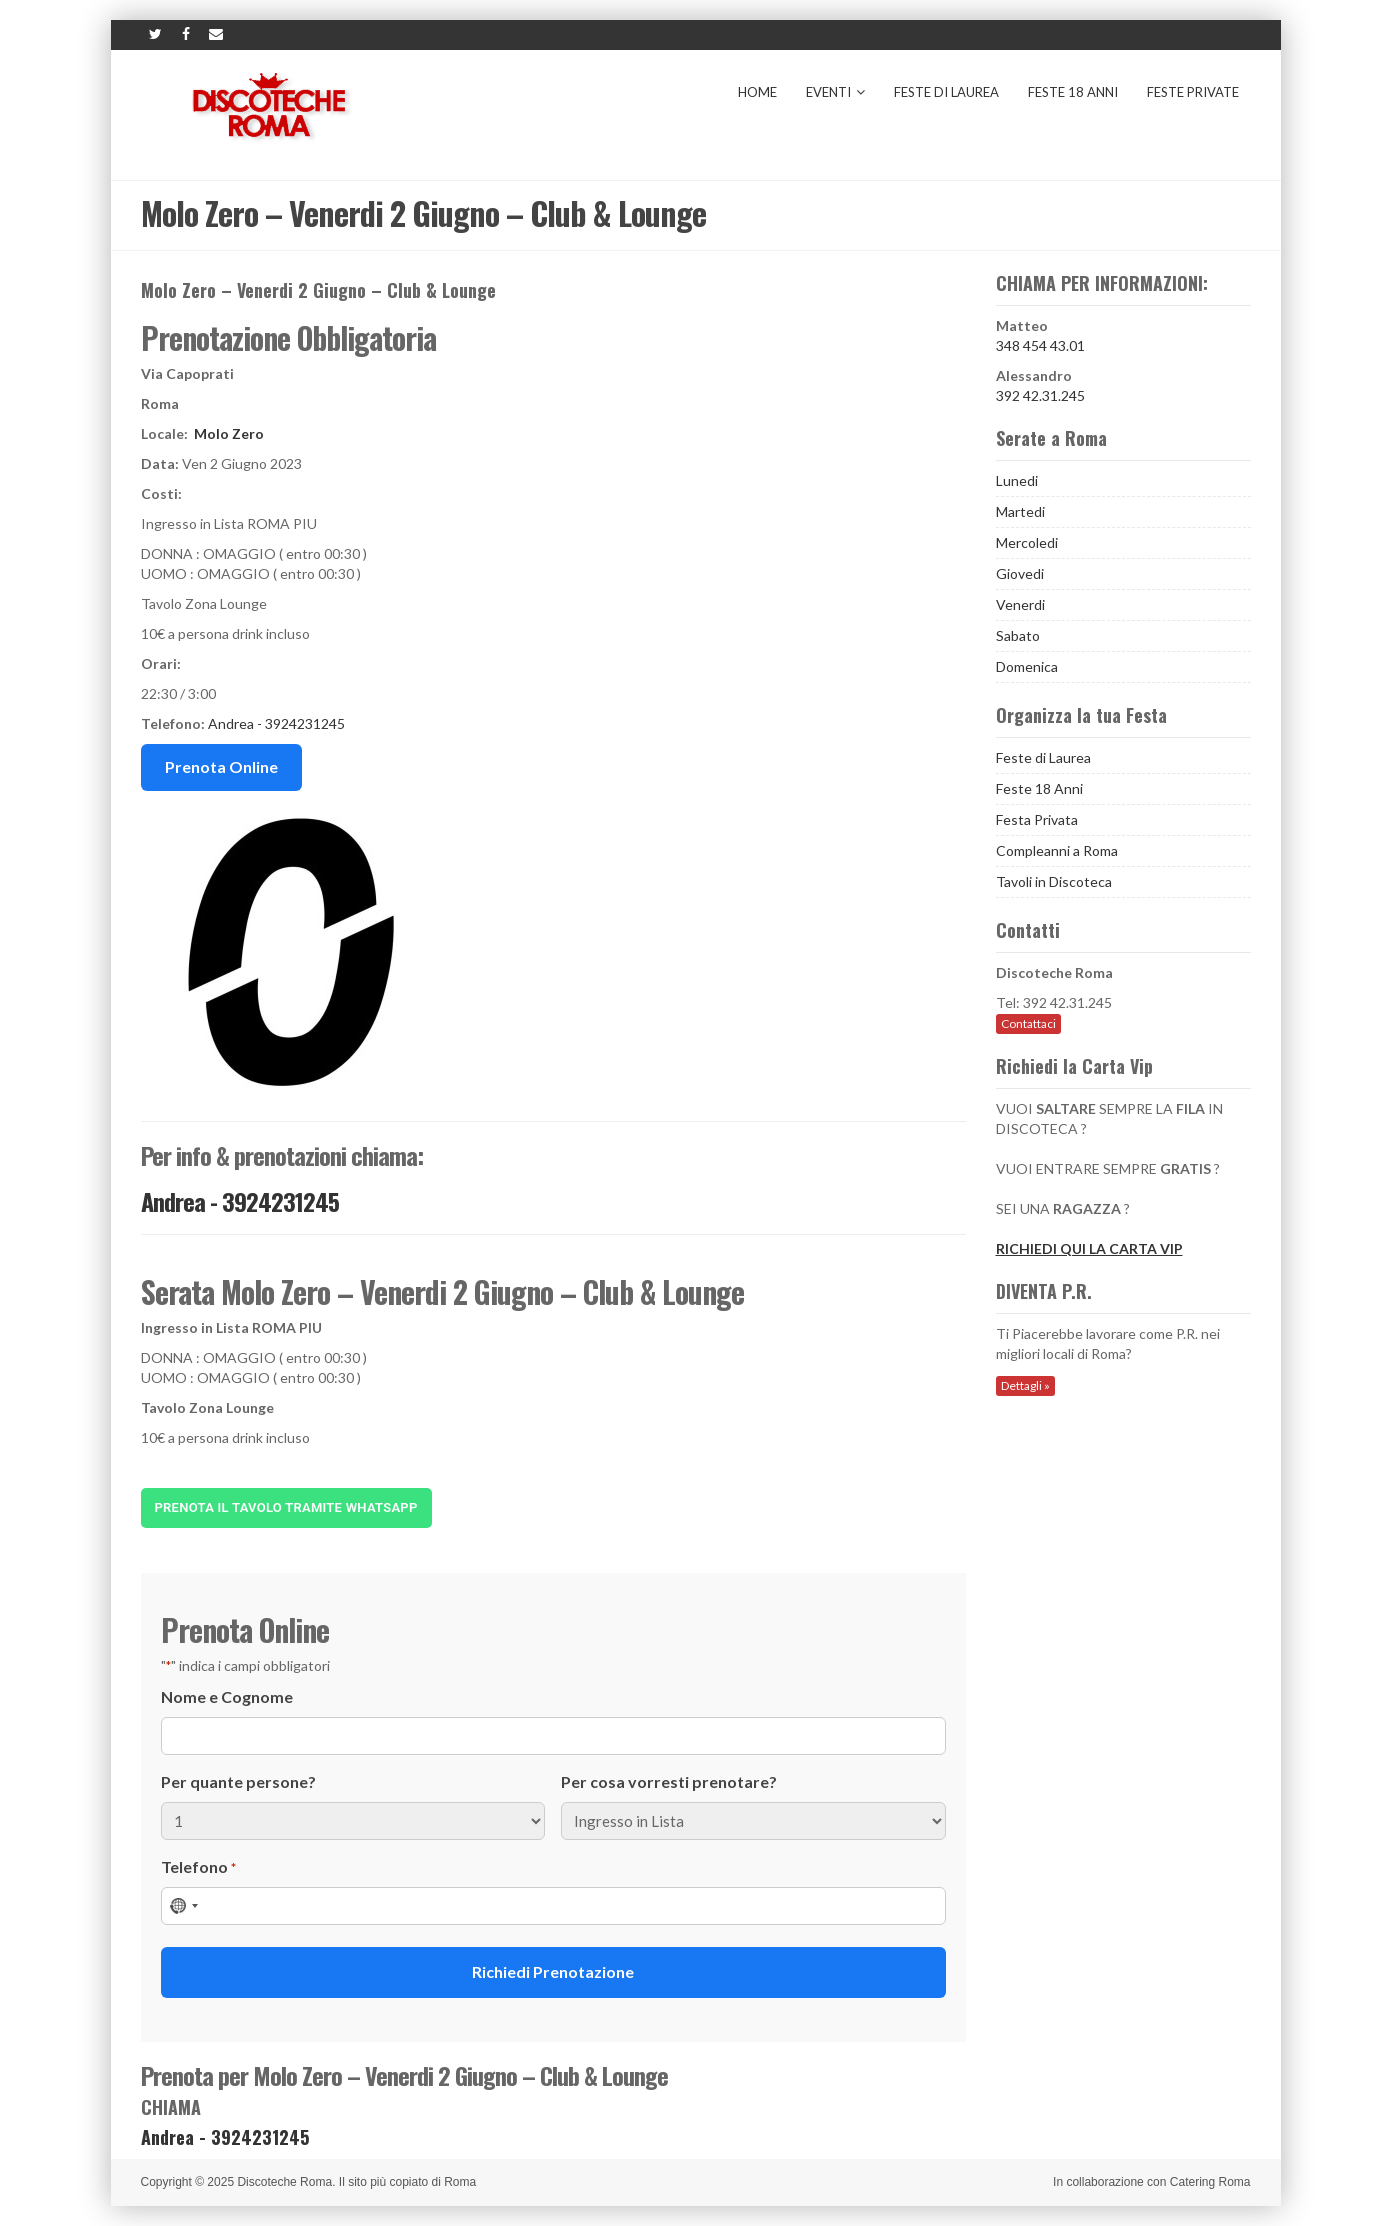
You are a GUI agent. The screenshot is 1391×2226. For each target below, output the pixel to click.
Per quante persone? (238, 1781)
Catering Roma (1210, 2182)
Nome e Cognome (227, 1696)
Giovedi (1020, 573)
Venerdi (1020, 604)
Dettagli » (1025, 1385)
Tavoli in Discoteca (1054, 881)
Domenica (1027, 666)
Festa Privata (1037, 819)
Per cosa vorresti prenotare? (669, 1781)
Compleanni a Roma (1057, 850)
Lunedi (1017, 480)
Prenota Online (221, 766)
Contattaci (1028, 1023)
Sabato (1018, 635)
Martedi (1020, 511)
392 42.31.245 (1040, 395)
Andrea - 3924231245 (276, 723)
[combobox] (183, 1906)
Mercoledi (1027, 542)
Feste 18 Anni (1073, 92)
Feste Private (1193, 92)
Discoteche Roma (284, 2182)
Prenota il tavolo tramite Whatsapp (286, 1507)
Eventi (835, 92)
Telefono (198, 1867)
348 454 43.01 (1040, 345)
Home (757, 92)
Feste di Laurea (946, 92)
